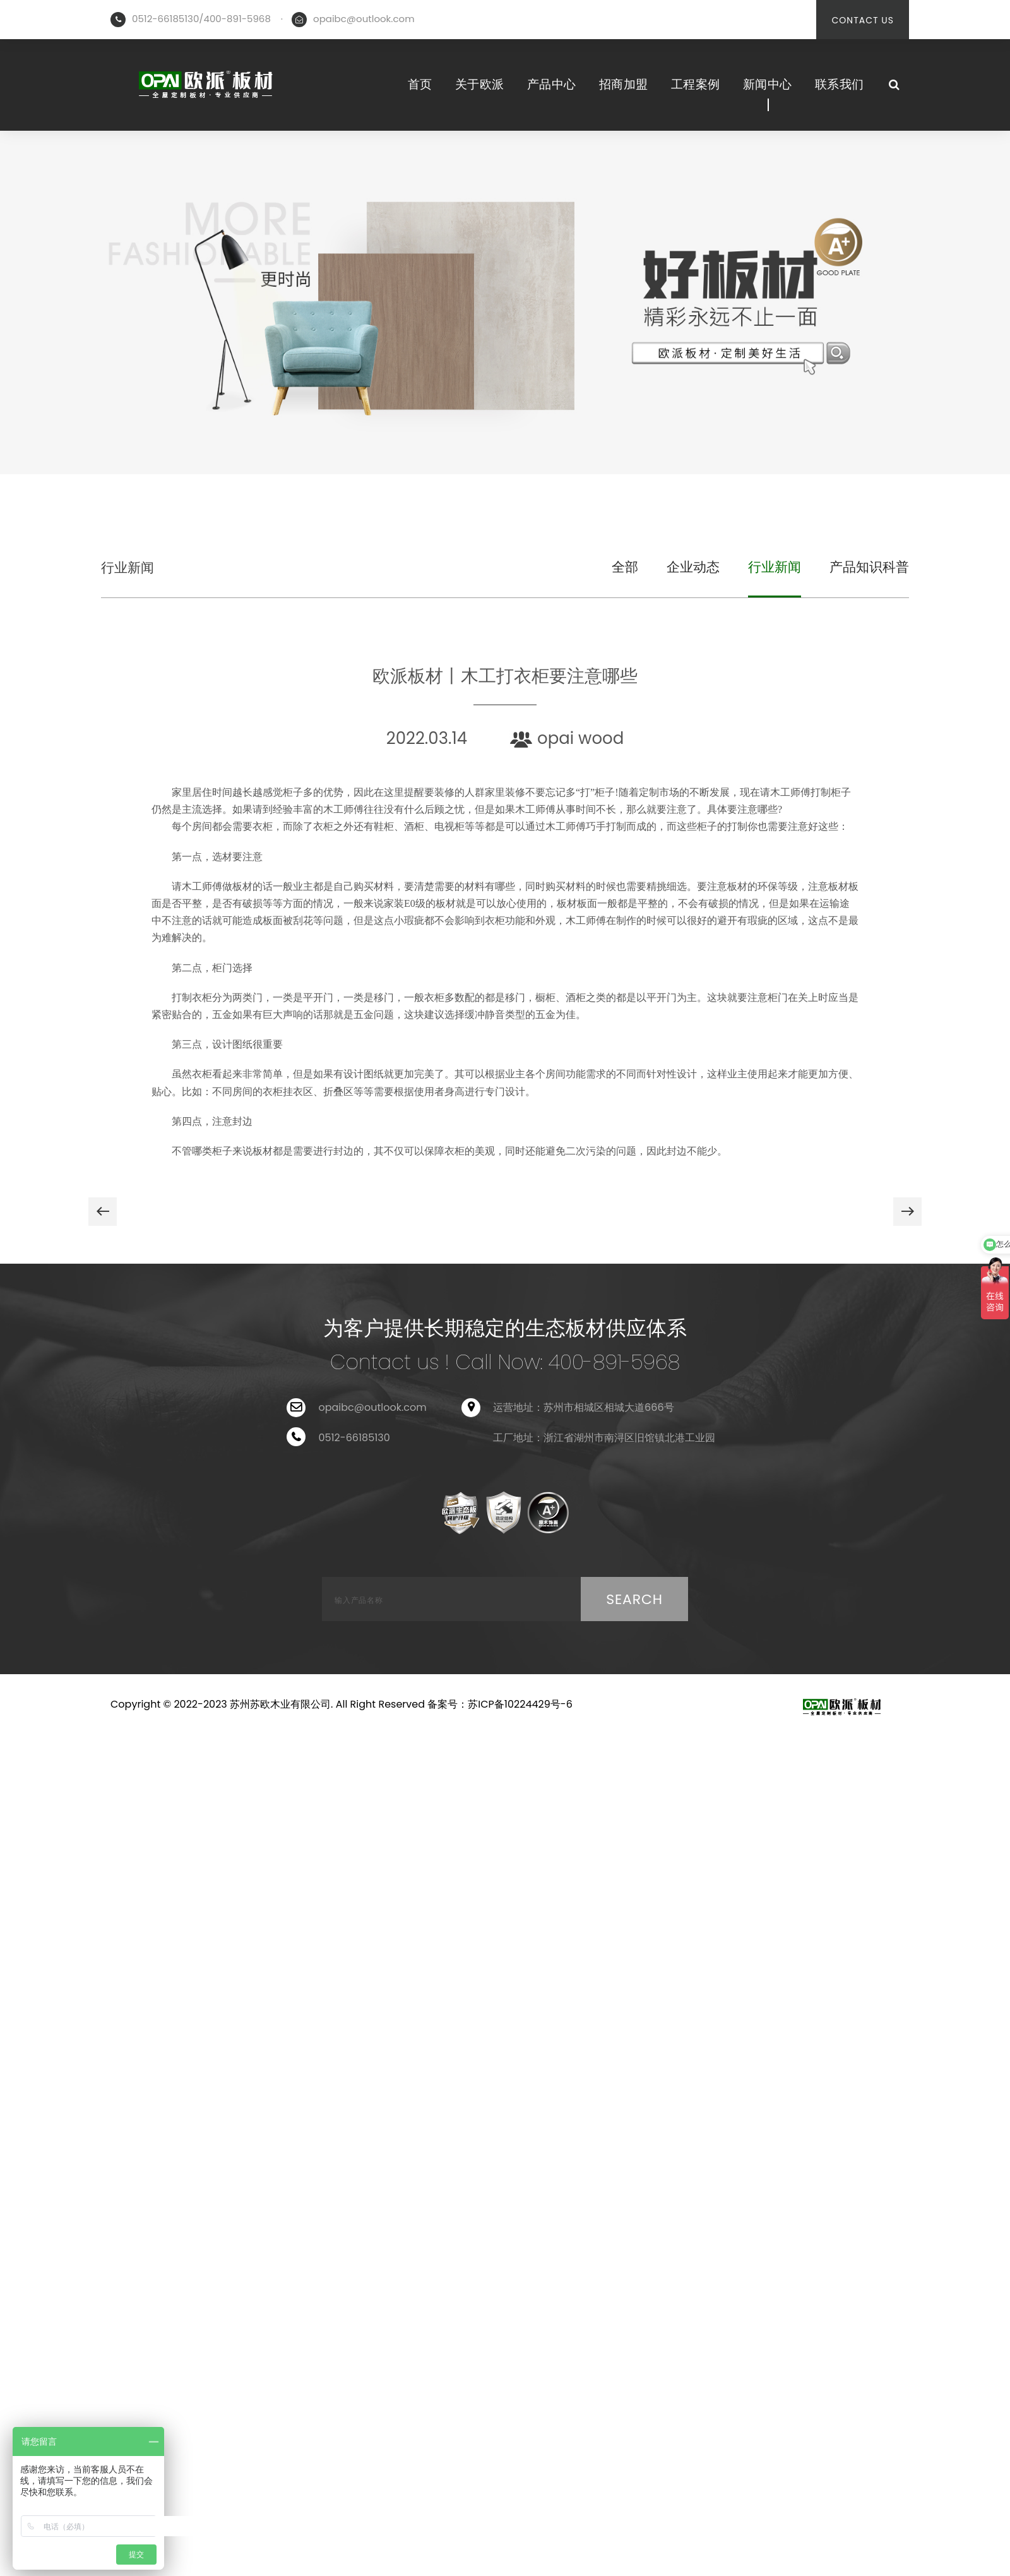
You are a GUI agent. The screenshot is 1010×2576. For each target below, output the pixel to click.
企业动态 (693, 567)
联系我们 (839, 84)
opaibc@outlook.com (364, 18)
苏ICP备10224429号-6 (520, 1704)
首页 (420, 84)
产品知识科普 (869, 567)
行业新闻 (127, 567)
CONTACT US (863, 20)
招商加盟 (623, 84)
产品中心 (551, 84)
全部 (625, 567)
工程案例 (695, 84)
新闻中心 (767, 84)
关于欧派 (479, 84)
